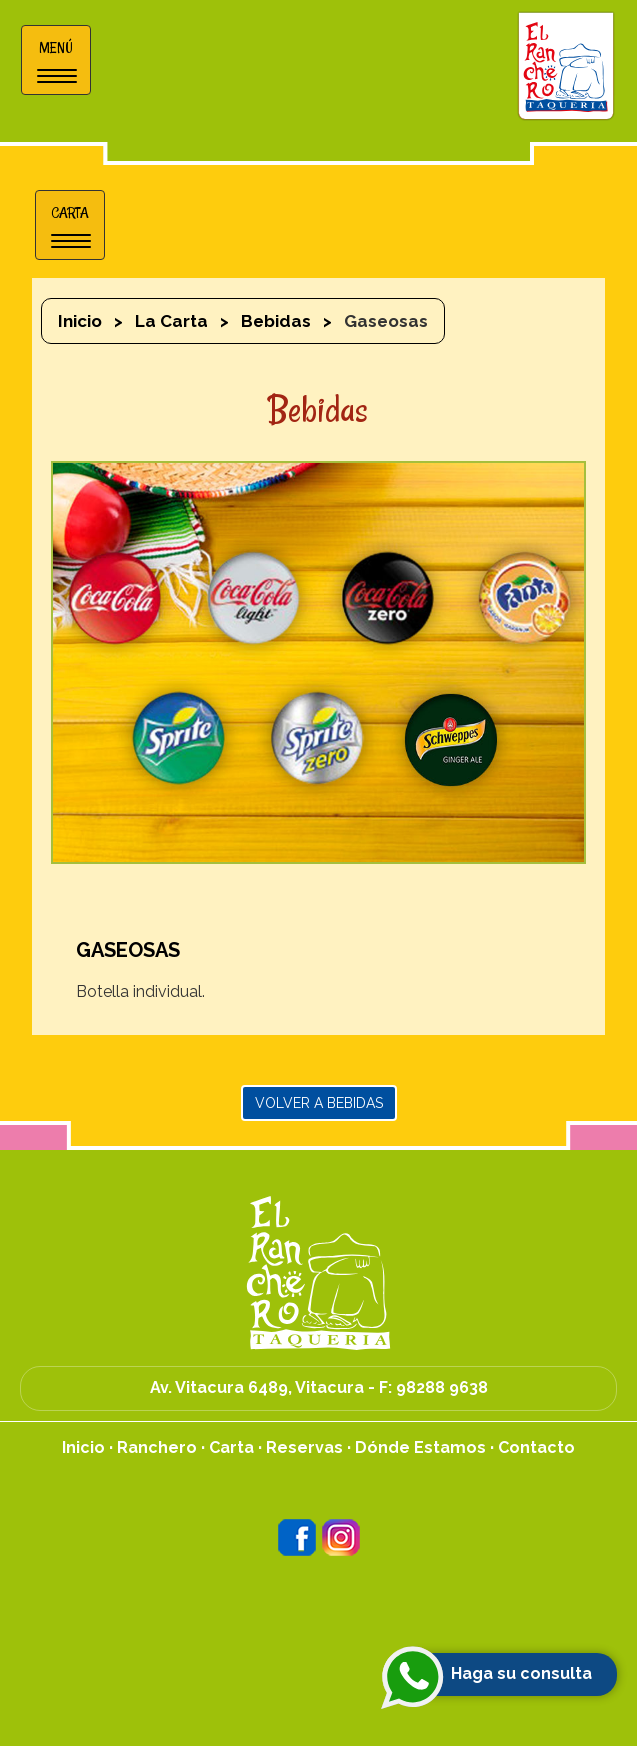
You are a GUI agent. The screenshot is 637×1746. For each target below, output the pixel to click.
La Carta (171, 321)
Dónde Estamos (420, 1447)
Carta (231, 1447)
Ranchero (157, 1447)
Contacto (536, 1447)
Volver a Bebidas (319, 1103)
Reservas (304, 1447)
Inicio (80, 321)
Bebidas (276, 321)
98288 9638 (442, 1387)
